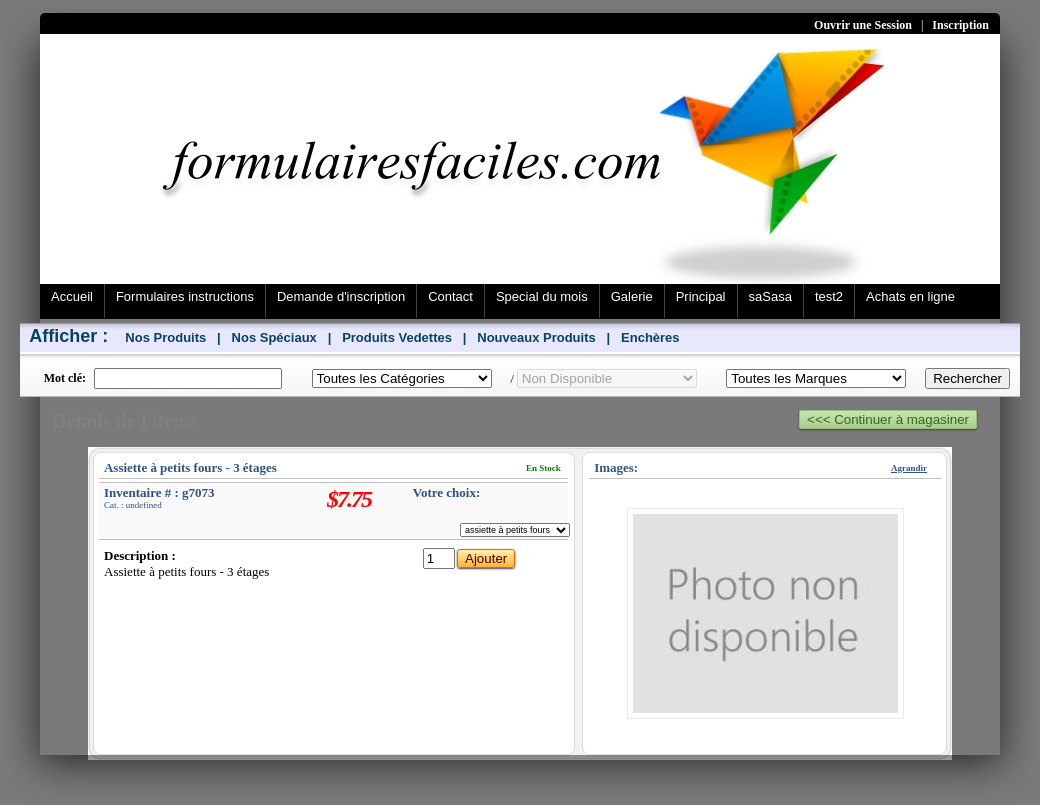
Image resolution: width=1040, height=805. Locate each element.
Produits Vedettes (397, 337)
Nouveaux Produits (536, 337)
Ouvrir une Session (863, 25)
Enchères (650, 337)
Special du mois (542, 296)
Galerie (632, 296)
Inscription (960, 25)
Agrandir (909, 468)
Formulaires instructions (185, 296)
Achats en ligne (910, 296)
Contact (450, 296)
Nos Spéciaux (274, 337)
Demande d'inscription (341, 296)
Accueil (72, 296)
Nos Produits (165, 337)
